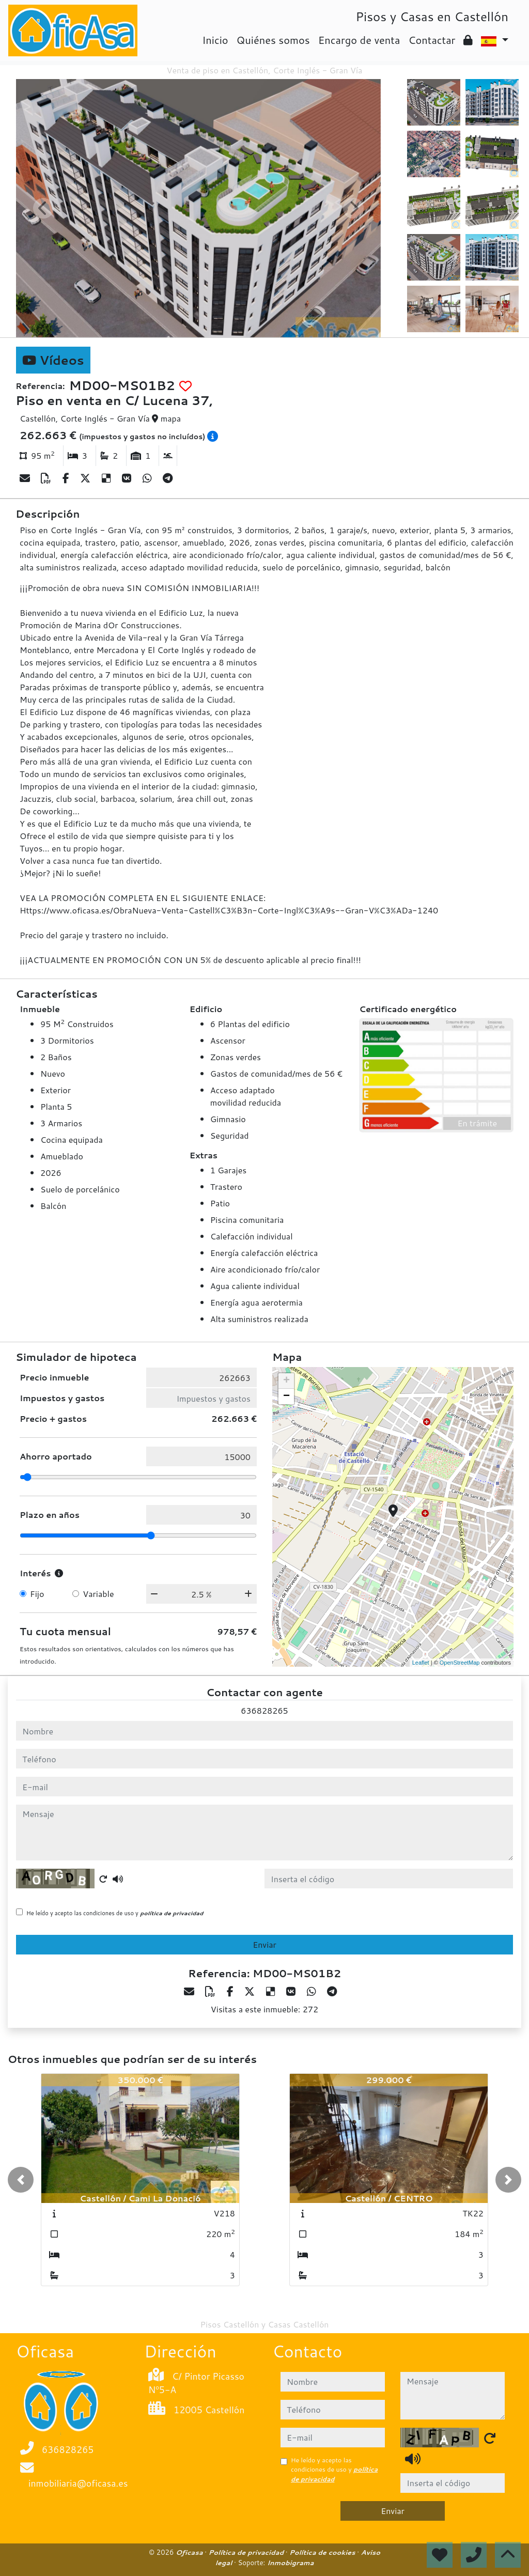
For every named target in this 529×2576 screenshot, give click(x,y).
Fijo (37, 1594)
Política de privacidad (247, 2552)
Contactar (431, 40)
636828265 (264, 1710)
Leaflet (420, 1662)
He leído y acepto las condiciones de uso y (114, 1913)
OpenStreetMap (460, 1662)
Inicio (215, 40)
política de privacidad (171, 1913)
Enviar (264, 1944)
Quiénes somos (273, 40)
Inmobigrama (290, 2562)
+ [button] (286, 1381)
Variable (98, 1594)
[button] (21, 2180)
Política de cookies (323, 2552)
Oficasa (190, 2552)
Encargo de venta (359, 40)
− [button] (286, 1396)
